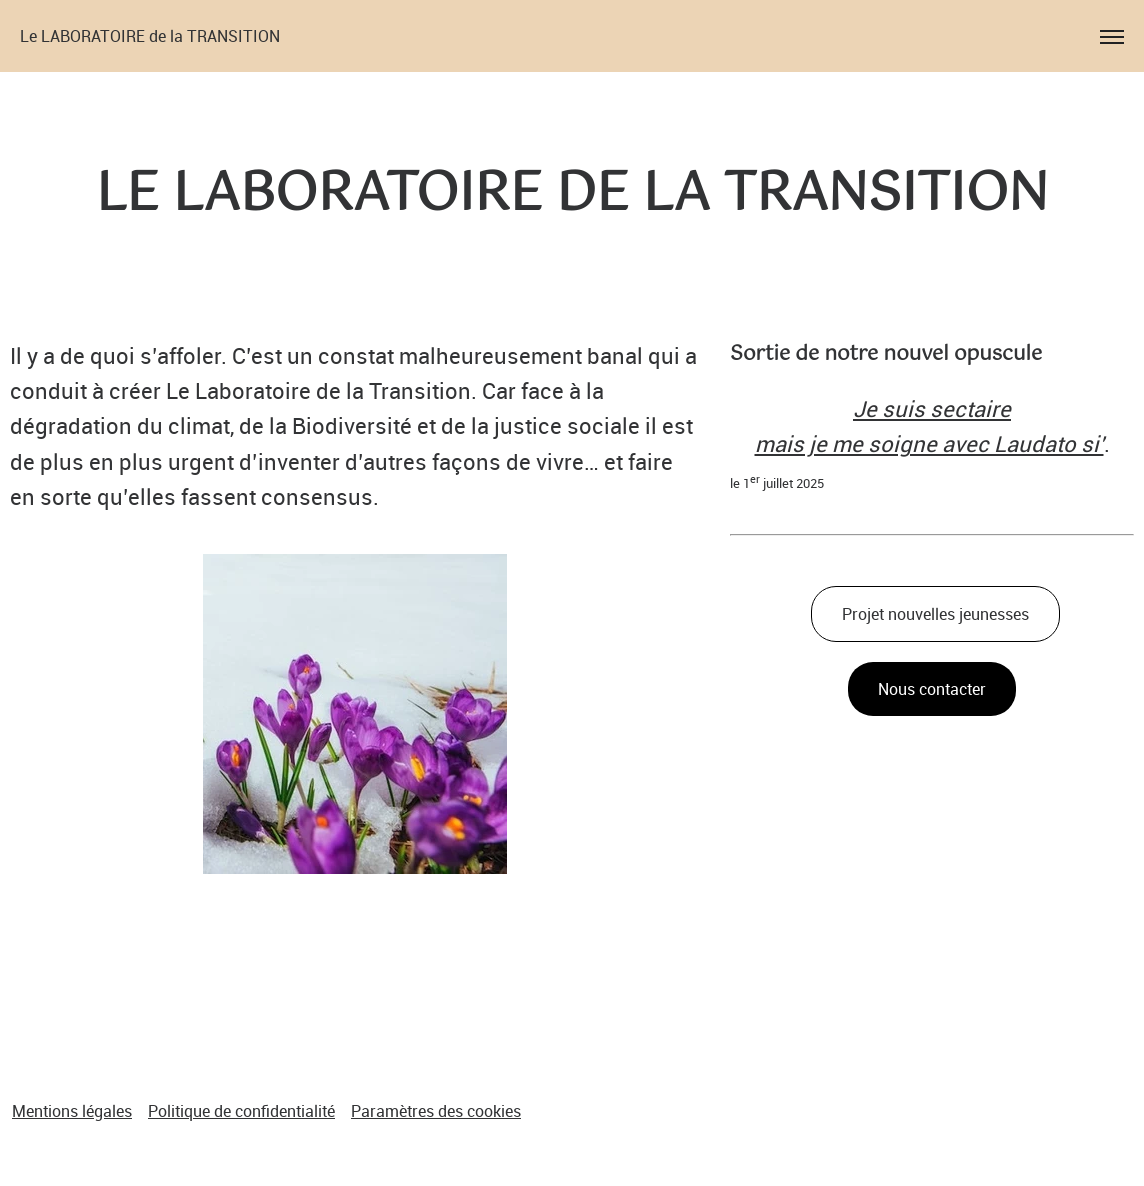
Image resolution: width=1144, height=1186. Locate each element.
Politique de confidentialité (241, 1111)
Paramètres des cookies (436, 1111)
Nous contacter (932, 689)
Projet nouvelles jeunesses (935, 614)
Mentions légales (72, 1111)
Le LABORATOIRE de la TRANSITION (150, 36)
